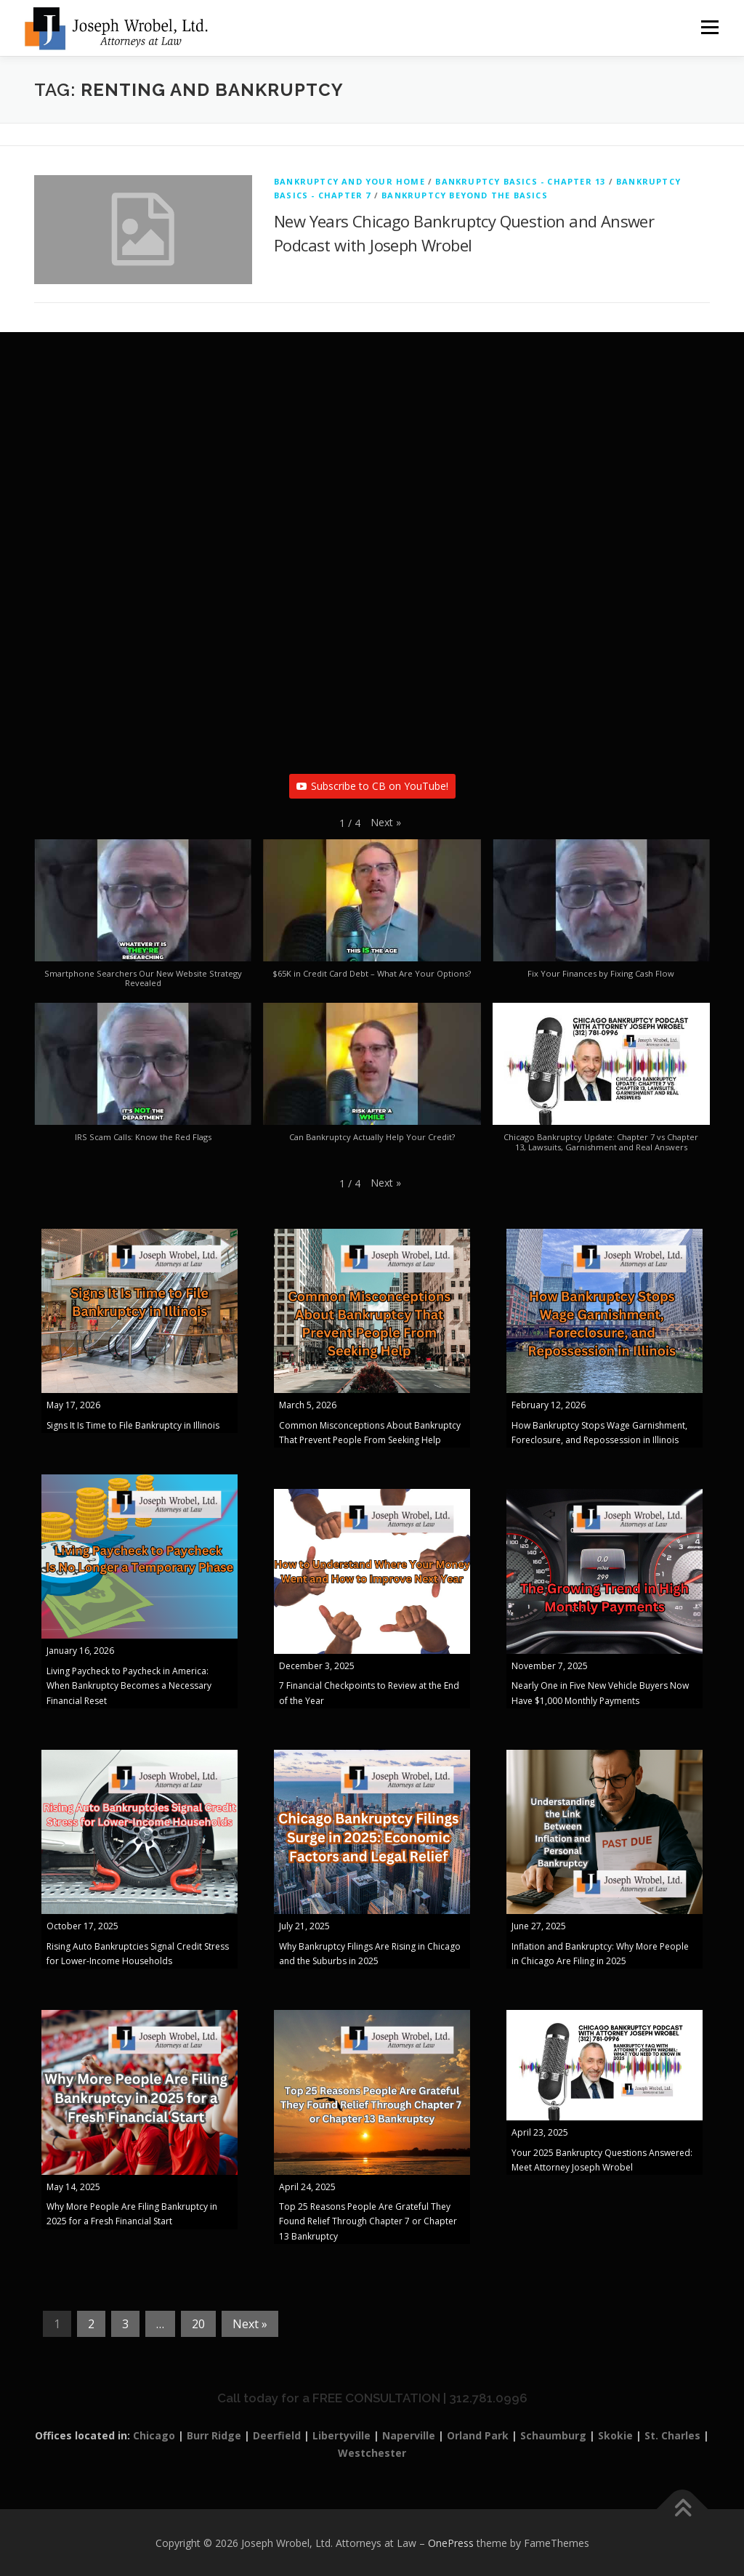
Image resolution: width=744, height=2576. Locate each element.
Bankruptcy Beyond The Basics (464, 195)
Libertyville (341, 2435)
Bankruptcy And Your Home (349, 181)
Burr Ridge (214, 2435)
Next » (249, 2324)
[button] (385, 822)
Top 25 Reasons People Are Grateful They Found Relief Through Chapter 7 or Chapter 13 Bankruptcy (368, 2221)
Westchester (372, 2453)
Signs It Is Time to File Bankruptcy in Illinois (132, 1425)
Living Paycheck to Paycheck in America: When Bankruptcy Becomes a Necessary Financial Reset (128, 1686)
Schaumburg (553, 2435)
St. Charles (672, 2435)
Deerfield (277, 2435)
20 (198, 2324)
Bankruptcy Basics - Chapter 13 (520, 181)
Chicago (154, 2435)
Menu (709, 27)
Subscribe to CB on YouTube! (372, 786)
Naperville (408, 2435)
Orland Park (478, 2435)
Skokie (615, 2435)
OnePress (451, 2543)
